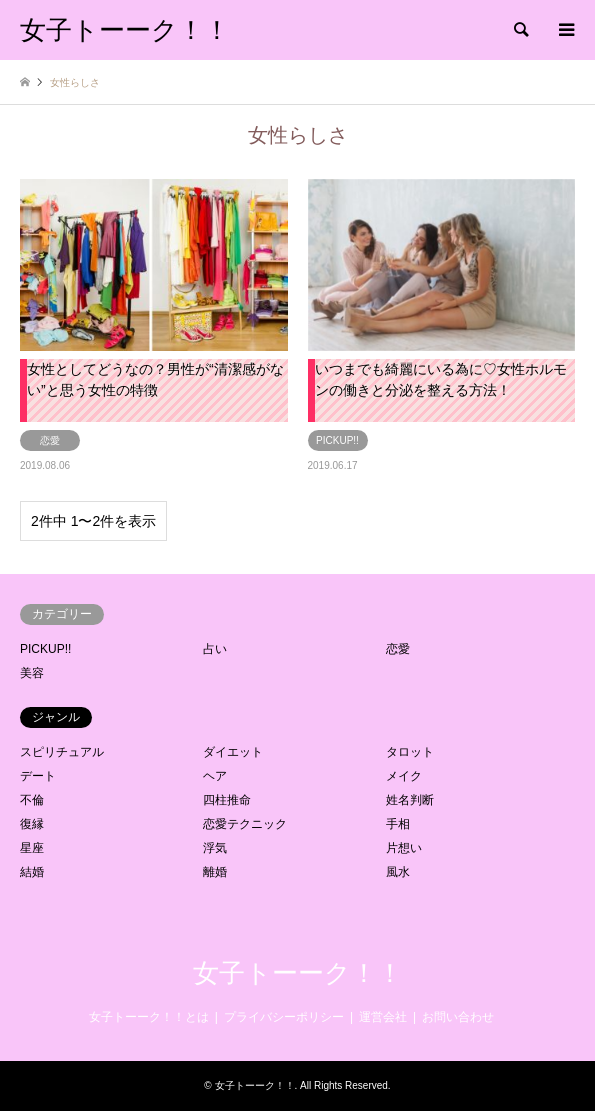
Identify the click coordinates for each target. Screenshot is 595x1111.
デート (38, 776)
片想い (404, 848)
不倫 (32, 800)
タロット (410, 752)
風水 (398, 872)
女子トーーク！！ (298, 973)
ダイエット (233, 752)
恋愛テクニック (245, 824)
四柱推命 (227, 800)
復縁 (32, 824)
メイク (404, 776)
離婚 (215, 872)
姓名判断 (410, 800)
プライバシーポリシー (284, 1017)
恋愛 (398, 649)
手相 (398, 824)
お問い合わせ (458, 1017)
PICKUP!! (45, 649)
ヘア (215, 776)
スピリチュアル (62, 752)
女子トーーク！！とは (149, 1017)
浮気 (215, 848)
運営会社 (383, 1017)
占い (215, 649)
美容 (32, 673)
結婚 (32, 872)
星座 (32, 848)
